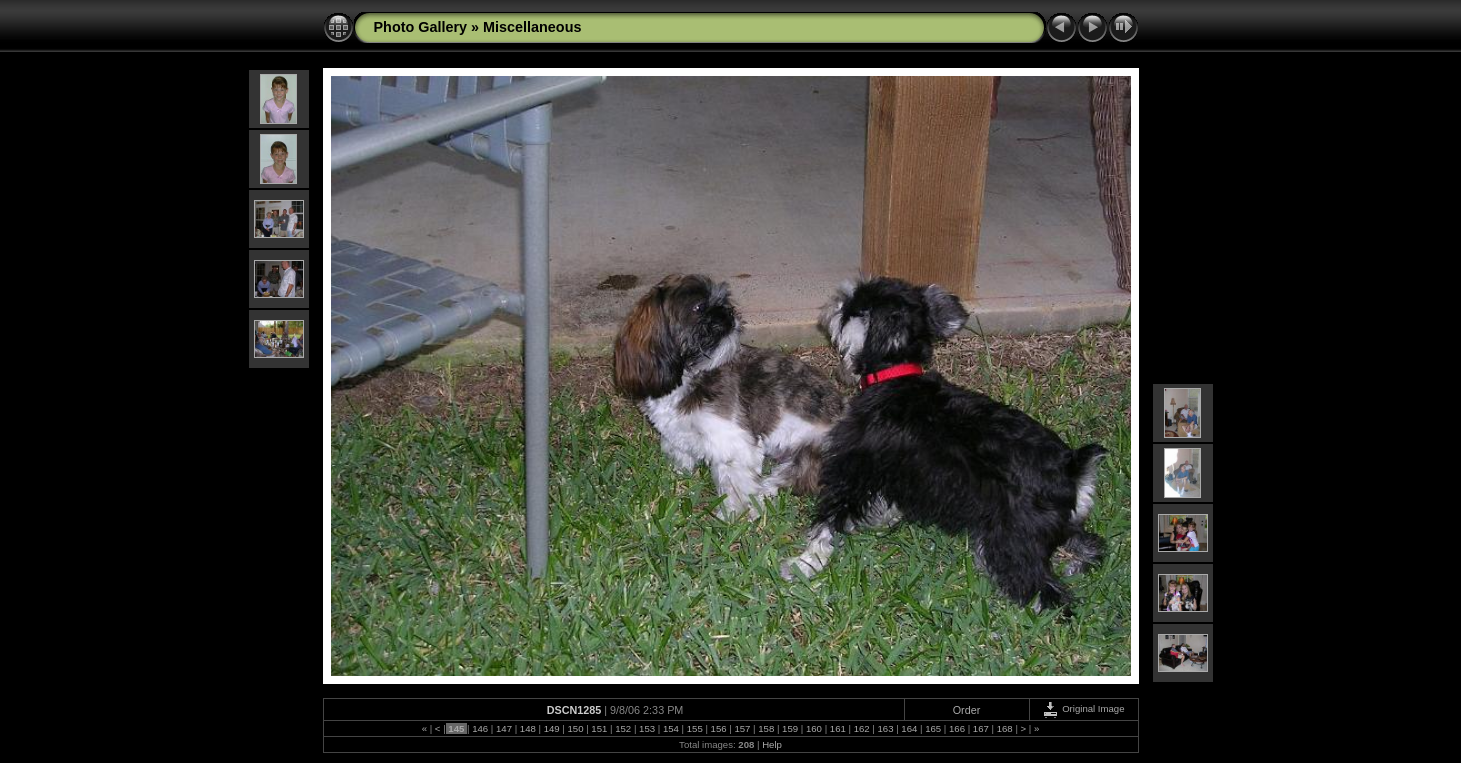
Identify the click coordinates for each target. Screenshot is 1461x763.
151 (599, 728)
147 (503, 728)
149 (551, 728)
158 (766, 728)
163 (885, 728)
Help (772, 744)
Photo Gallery (421, 27)
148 (527, 728)
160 (813, 728)
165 (933, 728)
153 (646, 728)
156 (718, 728)
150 (575, 728)
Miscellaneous (532, 27)
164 (909, 728)
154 (670, 728)
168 (1004, 728)
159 (789, 728)
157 (742, 728)
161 (837, 728)
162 (861, 728)
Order (967, 710)
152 (623, 728)
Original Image (1083, 708)
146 (479, 728)
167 (980, 728)
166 (956, 728)
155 (694, 728)
